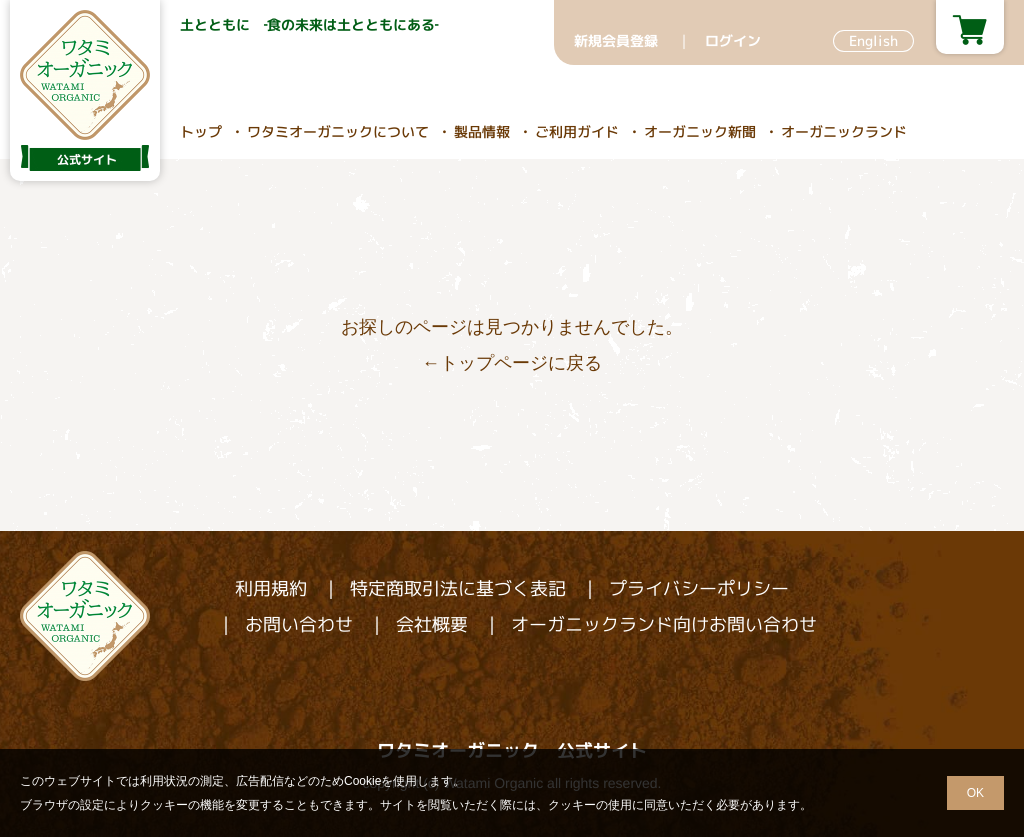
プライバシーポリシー (699, 588)
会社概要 (432, 624)
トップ (201, 131)
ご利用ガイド (577, 131)
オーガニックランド (844, 131)
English (873, 40)
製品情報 (482, 131)
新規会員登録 (616, 40)
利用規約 (271, 588)
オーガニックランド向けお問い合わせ (664, 624)
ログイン (733, 40)
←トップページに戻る (512, 363)
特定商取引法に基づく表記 (458, 588)
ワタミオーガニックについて (338, 131)
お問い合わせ (299, 624)
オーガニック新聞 (700, 131)
